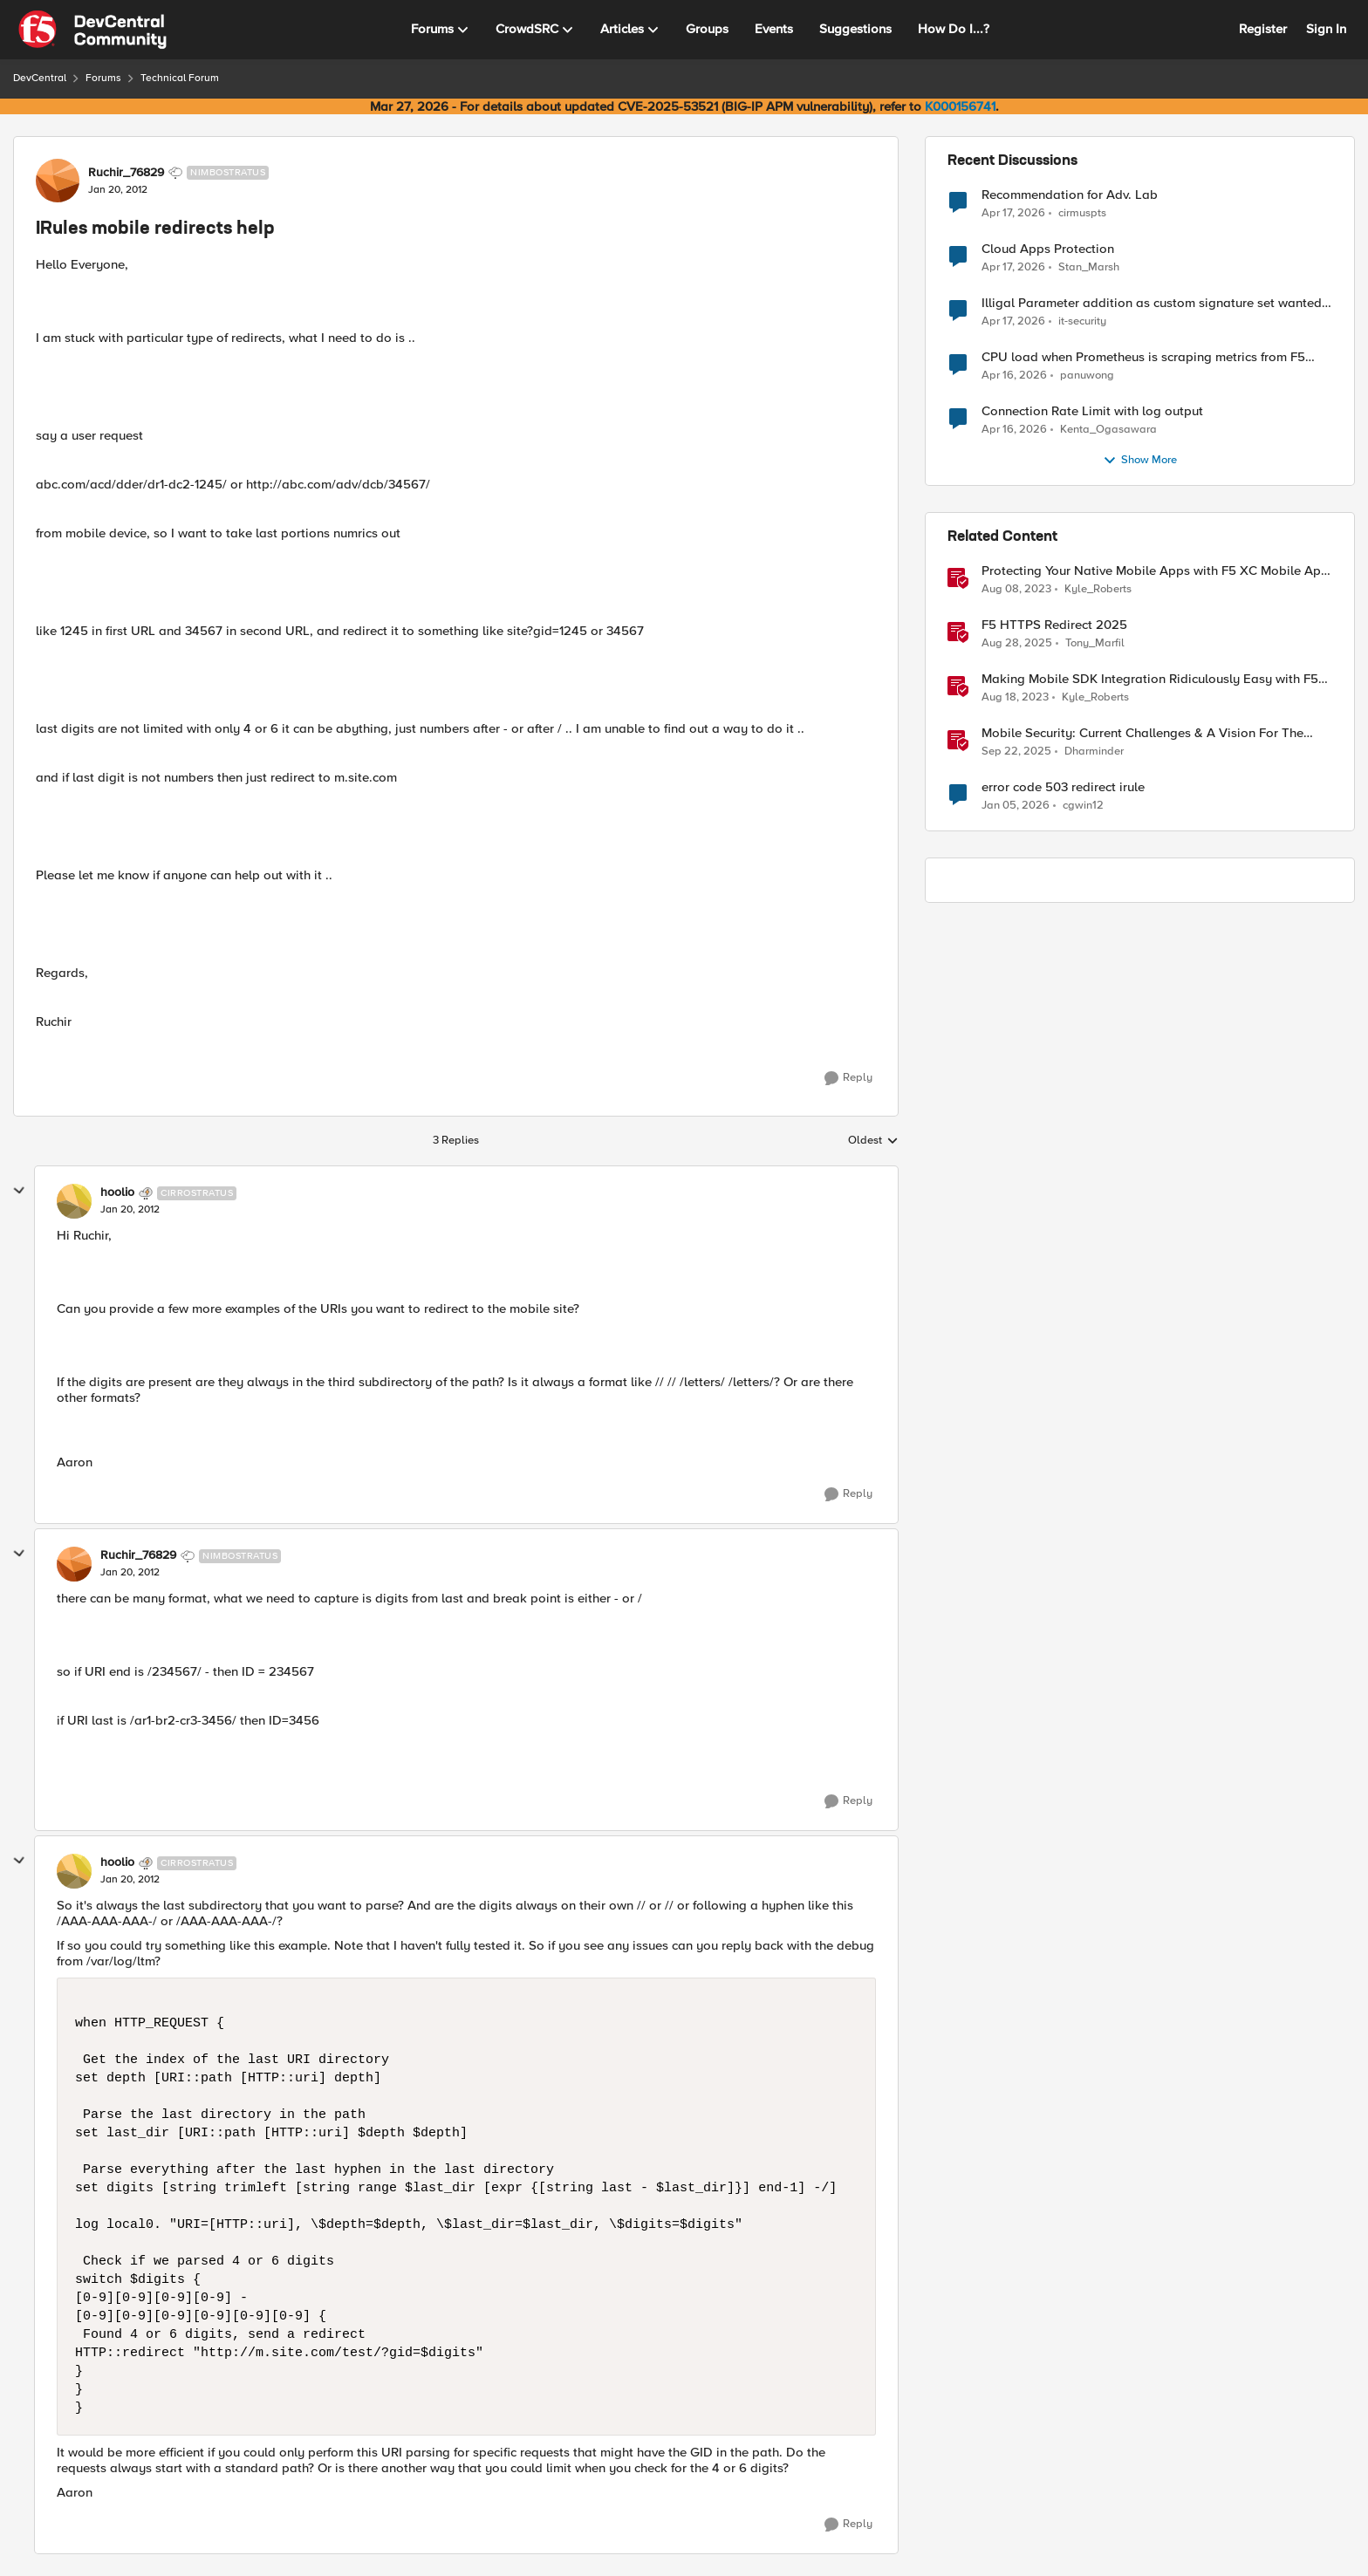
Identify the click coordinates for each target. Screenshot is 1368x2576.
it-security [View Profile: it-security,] (1082, 321)
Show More (1140, 461)
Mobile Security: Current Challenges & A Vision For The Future (1142, 733)
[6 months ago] (1016, 806)
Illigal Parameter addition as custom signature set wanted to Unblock (1152, 303)
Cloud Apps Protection (1048, 249)
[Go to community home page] (92, 30)
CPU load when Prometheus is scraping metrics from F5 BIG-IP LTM (1143, 357)
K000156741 (960, 106)
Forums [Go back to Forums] (103, 78)
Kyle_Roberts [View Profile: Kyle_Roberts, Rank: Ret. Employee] (1098, 589)
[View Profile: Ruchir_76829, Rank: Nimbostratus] (57, 180)
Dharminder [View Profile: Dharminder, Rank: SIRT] (1094, 751)
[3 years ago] (1016, 590)
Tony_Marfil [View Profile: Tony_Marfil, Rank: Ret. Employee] (1095, 643)
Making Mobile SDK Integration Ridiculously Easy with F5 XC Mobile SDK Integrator (1150, 679)
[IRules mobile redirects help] (130, 1210)
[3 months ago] (1013, 213)
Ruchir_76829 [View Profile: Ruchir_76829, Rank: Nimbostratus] (126, 173)
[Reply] (848, 1078)
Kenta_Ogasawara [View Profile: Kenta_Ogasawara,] (1108, 429)
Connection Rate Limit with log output (1092, 411)
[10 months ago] (1016, 752)
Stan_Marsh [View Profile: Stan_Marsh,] (1088, 267)
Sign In (1326, 29)
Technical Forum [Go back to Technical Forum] (179, 78)
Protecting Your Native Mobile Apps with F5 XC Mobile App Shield (1155, 571)
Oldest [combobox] (873, 1141)
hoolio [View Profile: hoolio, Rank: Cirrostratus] (117, 1192)
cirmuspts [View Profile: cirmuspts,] (1082, 212)
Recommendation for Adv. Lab (1070, 195)
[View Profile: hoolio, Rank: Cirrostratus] (74, 1201)
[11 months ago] (1017, 644)
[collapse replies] (19, 1190)
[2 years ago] (1015, 698)
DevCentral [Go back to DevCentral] (39, 78)
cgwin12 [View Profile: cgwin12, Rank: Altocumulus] (1083, 805)
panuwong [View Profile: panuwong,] (1087, 375)
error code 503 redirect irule (1063, 787)
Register (1263, 29)
